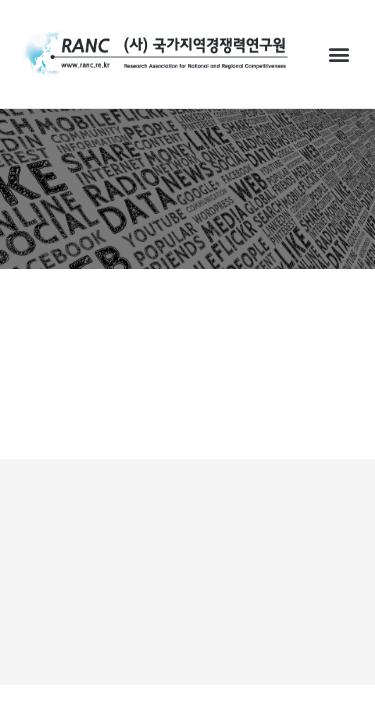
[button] (338, 53)
